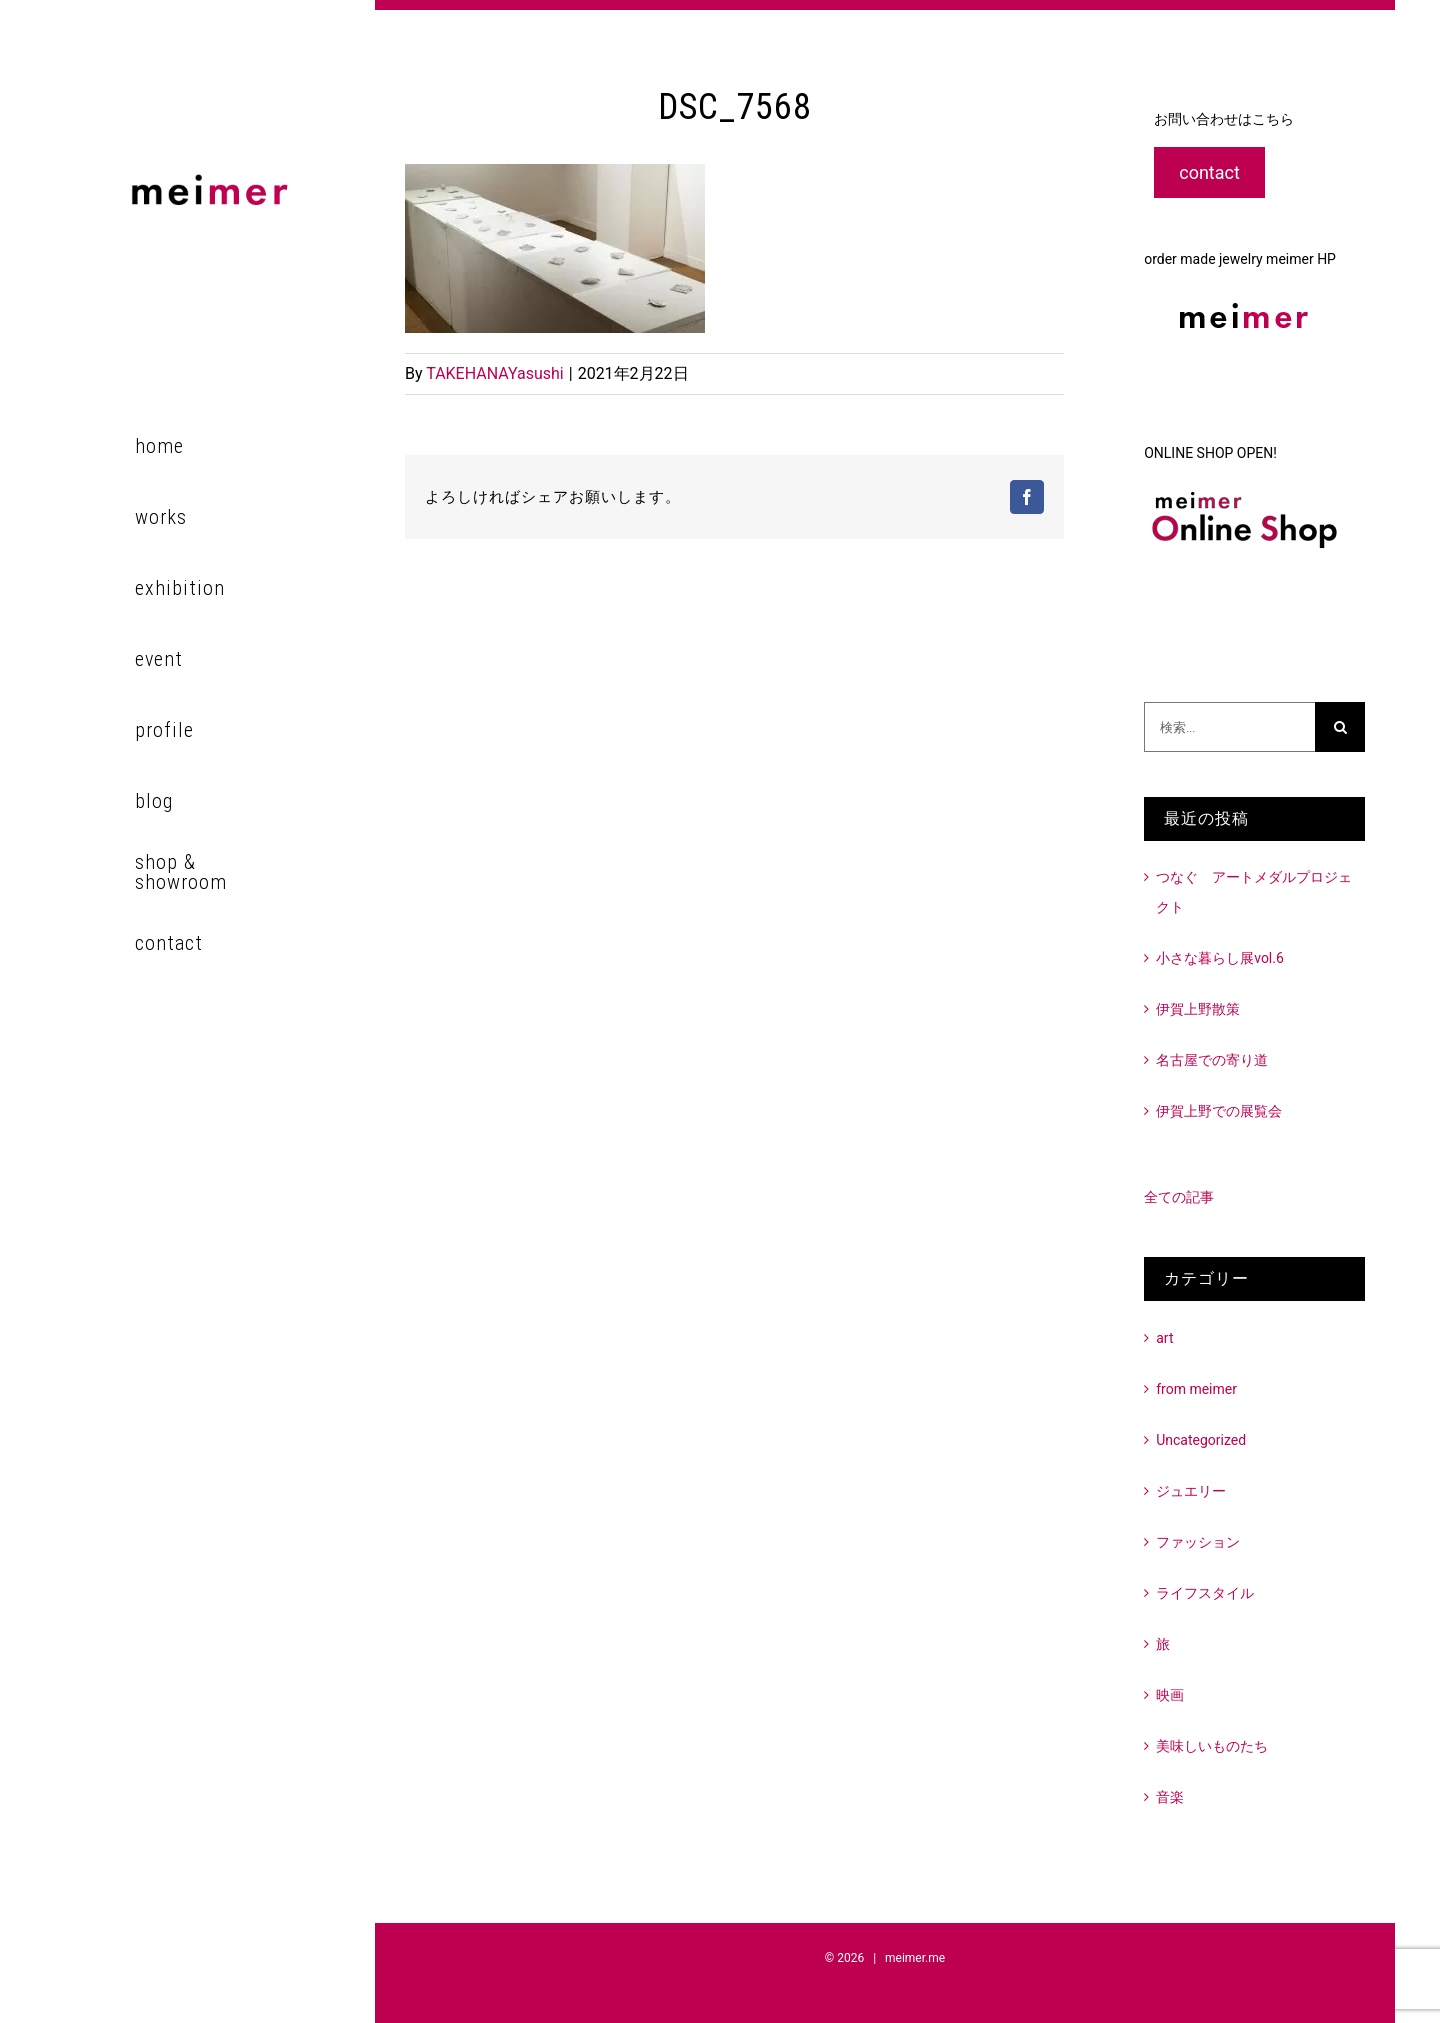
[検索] (1340, 727)
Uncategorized (1201, 1440)
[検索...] (1229, 727)
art (1164, 1338)
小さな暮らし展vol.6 (1220, 958)
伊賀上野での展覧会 (1219, 1111)
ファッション (1198, 1542)
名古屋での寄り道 (1212, 1060)
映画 (1170, 1695)
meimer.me (915, 1958)
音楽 (1170, 1797)
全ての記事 (1179, 1197)
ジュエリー (1191, 1491)
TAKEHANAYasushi (495, 373)
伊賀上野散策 (1198, 1009)
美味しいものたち (1212, 1746)
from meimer (1196, 1389)
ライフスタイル (1205, 1593)
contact (1209, 172)
